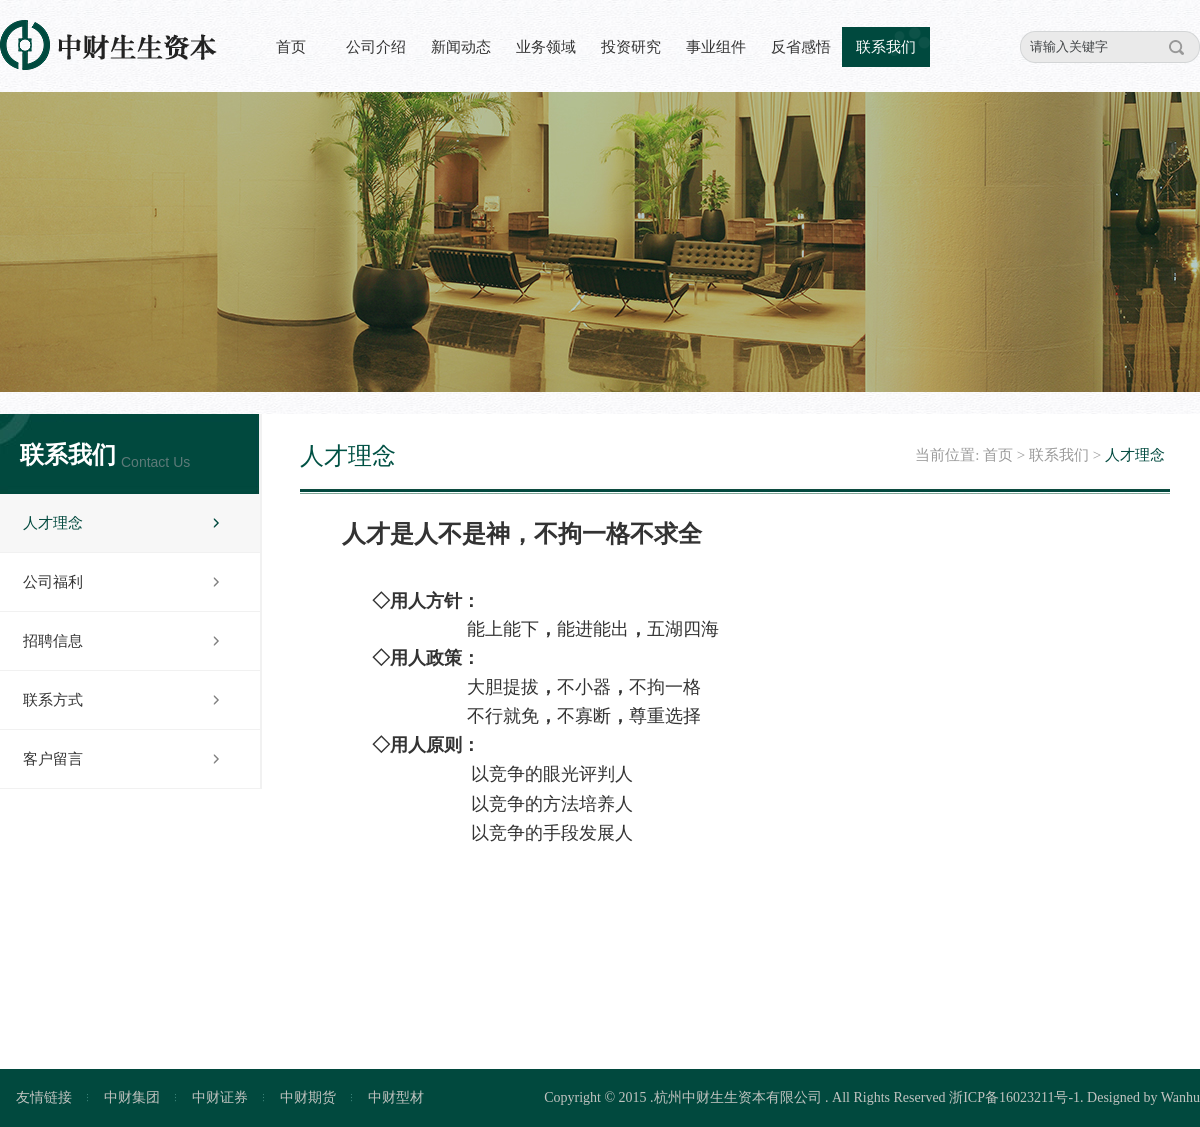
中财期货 (308, 1097)
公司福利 (53, 582)
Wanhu (1180, 1097)
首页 (291, 47)
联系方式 (53, 700)
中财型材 (396, 1097)
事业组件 (716, 47)
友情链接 (44, 1097)
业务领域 (546, 47)
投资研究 (631, 47)
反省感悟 (801, 47)
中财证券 (220, 1097)
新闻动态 (461, 47)
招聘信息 (53, 641)
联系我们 (886, 47)
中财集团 (132, 1097)
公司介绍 (376, 47)
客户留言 (53, 759)
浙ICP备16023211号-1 (1014, 1097)
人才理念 (53, 523)
